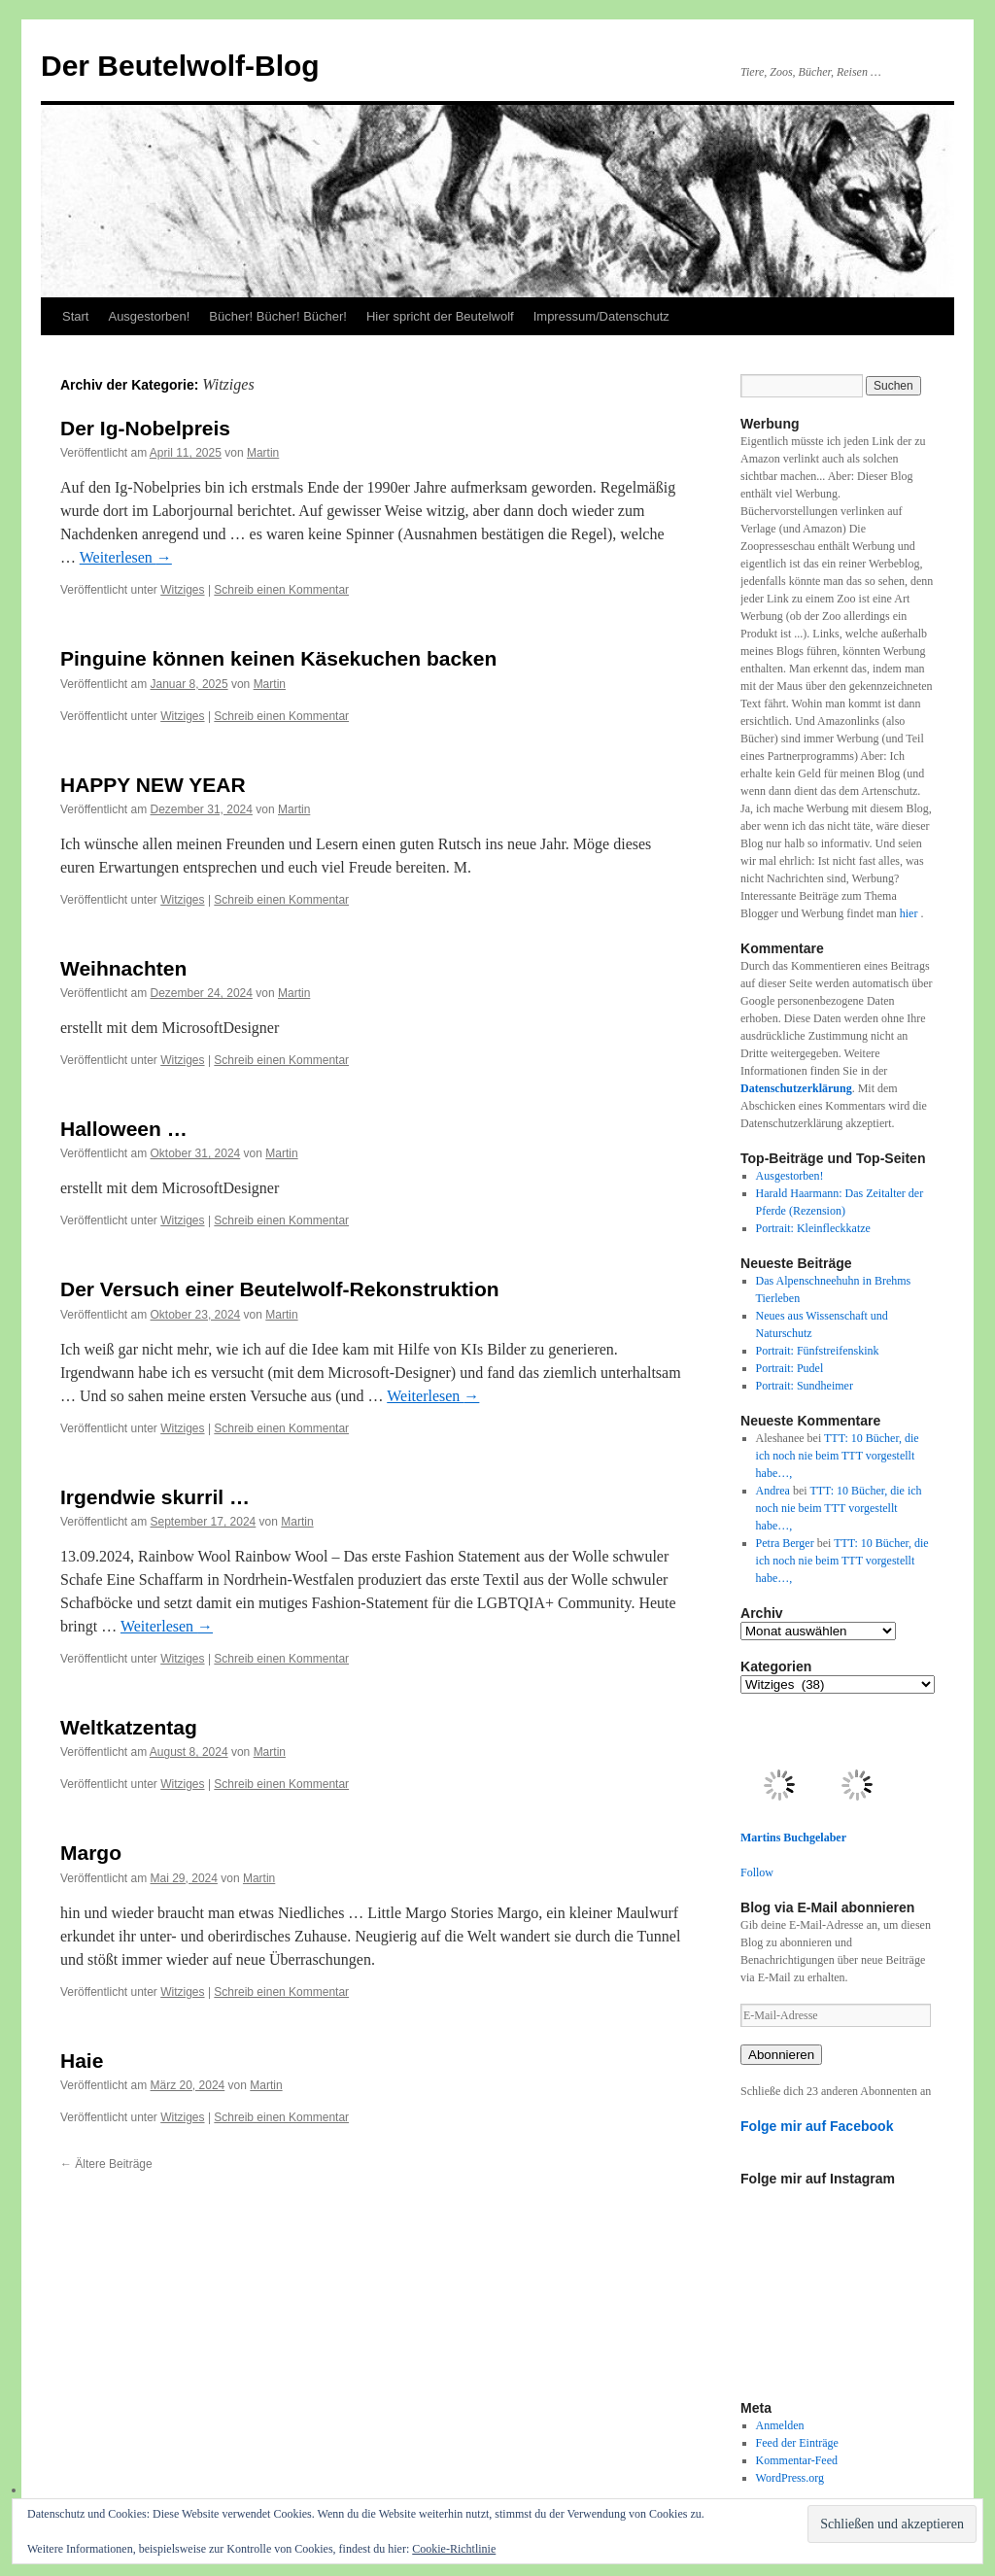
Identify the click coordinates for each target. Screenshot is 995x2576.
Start (75, 316)
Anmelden (780, 2425)
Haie (81, 2060)
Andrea (773, 1490)
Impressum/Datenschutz (601, 316)
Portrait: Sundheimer (804, 1385)
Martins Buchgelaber (793, 1837)
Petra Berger (785, 1543)
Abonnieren (781, 2054)
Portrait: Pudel (790, 1368)
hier (910, 913)
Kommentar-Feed (797, 2460)
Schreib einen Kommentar (281, 590)
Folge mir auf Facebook (817, 2126)
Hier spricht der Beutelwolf (440, 316)
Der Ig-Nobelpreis (145, 428)
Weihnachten (123, 968)
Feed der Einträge (797, 2443)
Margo (90, 1852)
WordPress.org (790, 2478)
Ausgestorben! (148, 316)
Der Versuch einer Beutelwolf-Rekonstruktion (279, 1289)
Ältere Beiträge (106, 2164)
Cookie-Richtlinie (454, 2549)
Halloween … (124, 1128)
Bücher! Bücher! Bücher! (278, 316)
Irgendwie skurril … (155, 1497)
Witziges (182, 590)
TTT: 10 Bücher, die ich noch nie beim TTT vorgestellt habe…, (837, 1455)
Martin (263, 453)
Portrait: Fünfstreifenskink (817, 1350)
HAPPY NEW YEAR (153, 784)
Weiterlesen (126, 557)
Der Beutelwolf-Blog (180, 66)
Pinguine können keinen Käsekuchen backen (278, 658)
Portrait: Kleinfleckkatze (813, 1228)
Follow (756, 1872)
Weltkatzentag (128, 1727)
